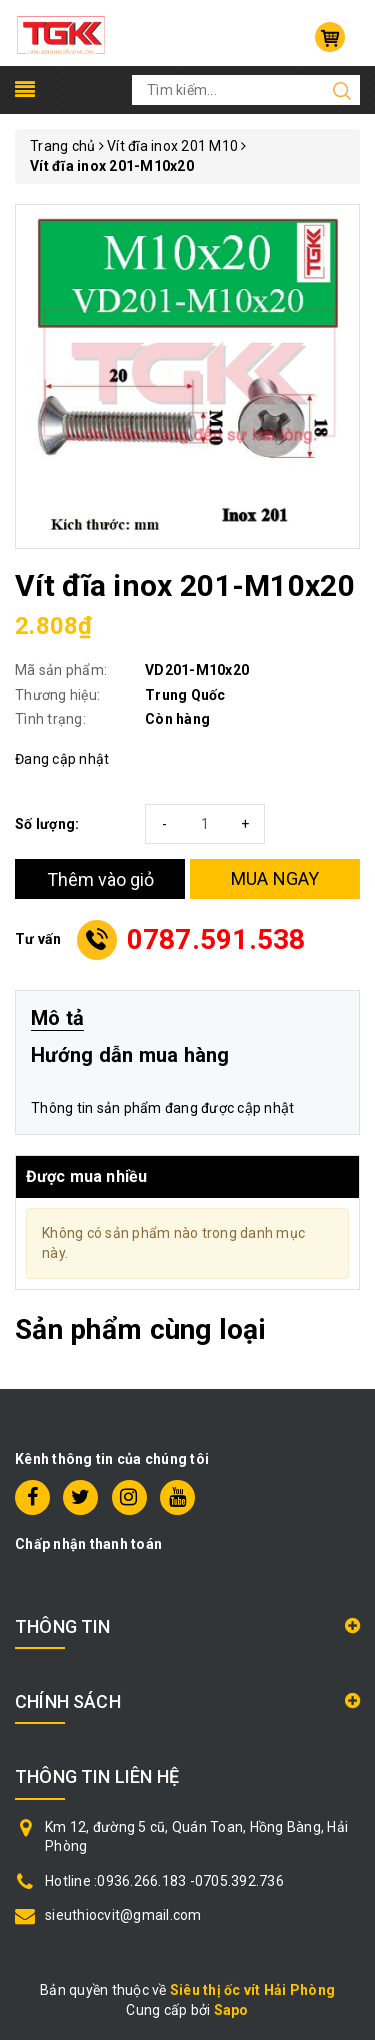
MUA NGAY (275, 878)
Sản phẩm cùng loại (140, 1329)
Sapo (231, 2010)
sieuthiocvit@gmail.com (123, 1915)
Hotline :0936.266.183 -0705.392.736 (164, 1881)
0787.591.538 (216, 939)
